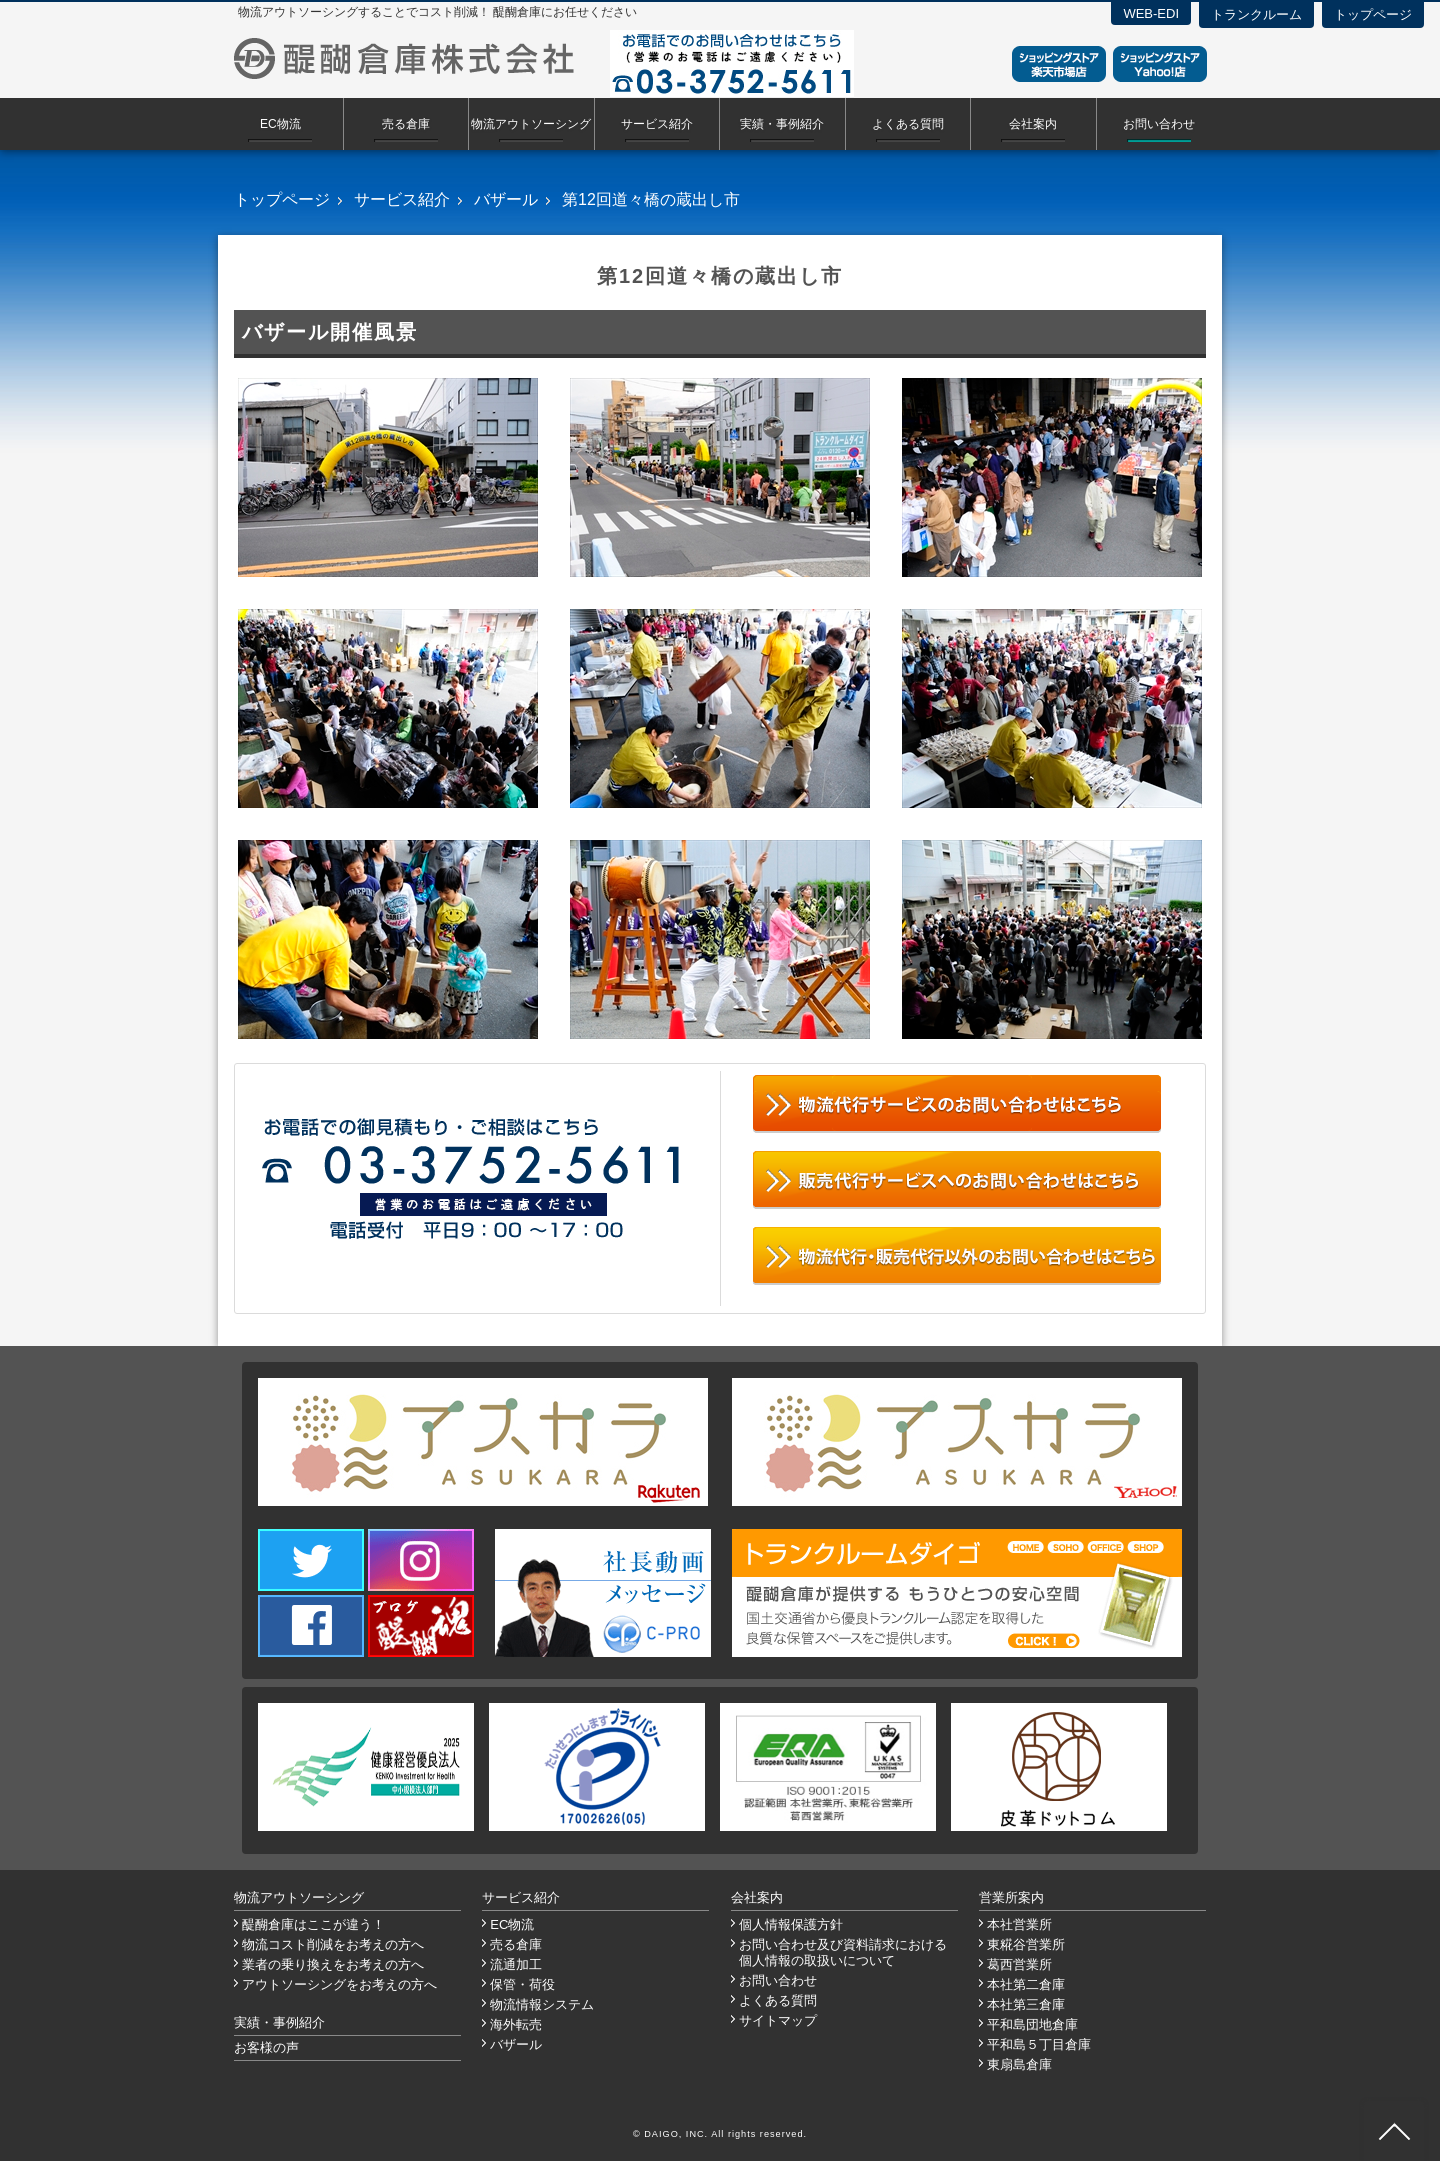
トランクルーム (1256, 14)
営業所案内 (1011, 1897)
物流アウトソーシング (531, 124)
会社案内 (1033, 124)
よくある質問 (908, 124)
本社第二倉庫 (1026, 1984)
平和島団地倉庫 (1032, 2024)
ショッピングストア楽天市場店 (1059, 64)
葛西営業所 (1019, 1964)
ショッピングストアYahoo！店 (1160, 64)
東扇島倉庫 (1019, 2064)
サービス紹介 (657, 124)
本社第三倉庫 (1026, 2004)
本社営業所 (1019, 1924)
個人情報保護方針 (791, 1924)
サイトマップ (778, 2020)
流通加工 (516, 1964)
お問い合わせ (1159, 124)
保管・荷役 (522, 1984)
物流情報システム (542, 2004)
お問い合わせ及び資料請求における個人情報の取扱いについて (843, 1952)
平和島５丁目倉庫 (1039, 2044)
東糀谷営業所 (1026, 1944)
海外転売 (516, 2024)
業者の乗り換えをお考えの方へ (333, 1964)
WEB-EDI (1151, 13)
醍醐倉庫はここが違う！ (313, 1924)
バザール (506, 199)
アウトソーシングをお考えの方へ (339, 1984)
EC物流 (280, 124)
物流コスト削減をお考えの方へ (333, 1944)
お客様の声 (266, 2047)
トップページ (1373, 14)
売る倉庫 (406, 124)
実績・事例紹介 (782, 124)
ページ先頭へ (1394, 2131)
